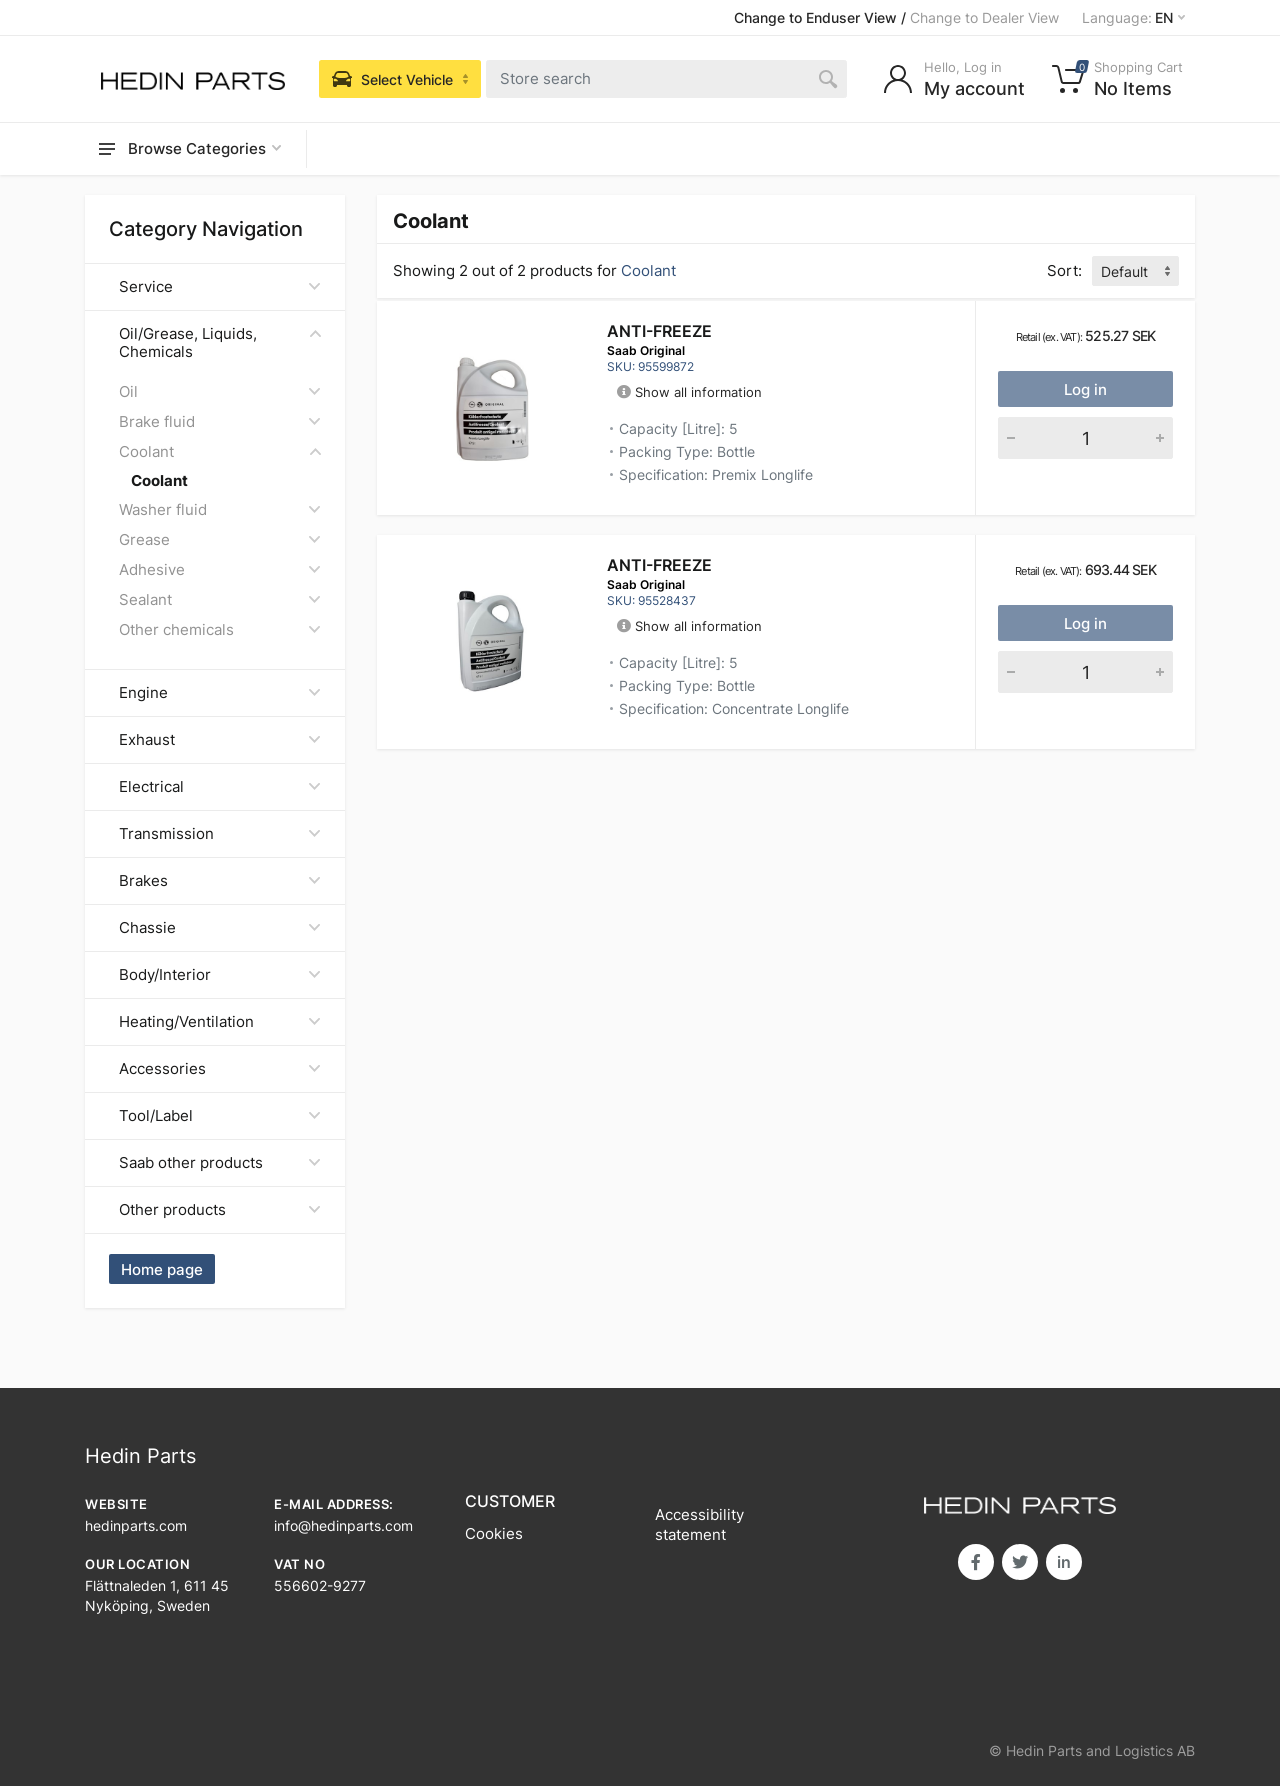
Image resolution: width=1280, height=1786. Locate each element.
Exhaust (220, 739)
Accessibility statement (699, 1524)
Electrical (220, 786)
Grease (220, 539)
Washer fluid (220, 509)
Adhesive (220, 569)
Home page (162, 1269)
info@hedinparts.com (343, 1525)
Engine (220, 692)
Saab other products (220, 1162)
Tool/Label (220, 1115)
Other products (220, 1209)
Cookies (494, 1533)
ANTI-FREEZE (659, 331)
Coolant (220, 451)
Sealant (220, 599)
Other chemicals (220, 629)
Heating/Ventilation (220, 1021)
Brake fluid (220, 421)
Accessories (220, 1068)
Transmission (220, 833)
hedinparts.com (136, 1525)
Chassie (220, 927)
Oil (220, 391)
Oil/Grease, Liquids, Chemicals (220, 342)
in (1064, 1562)
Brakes (220, 880)
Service (220, 286)
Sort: (1064, 270)
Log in (1085, 389)
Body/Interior (220, 974)
